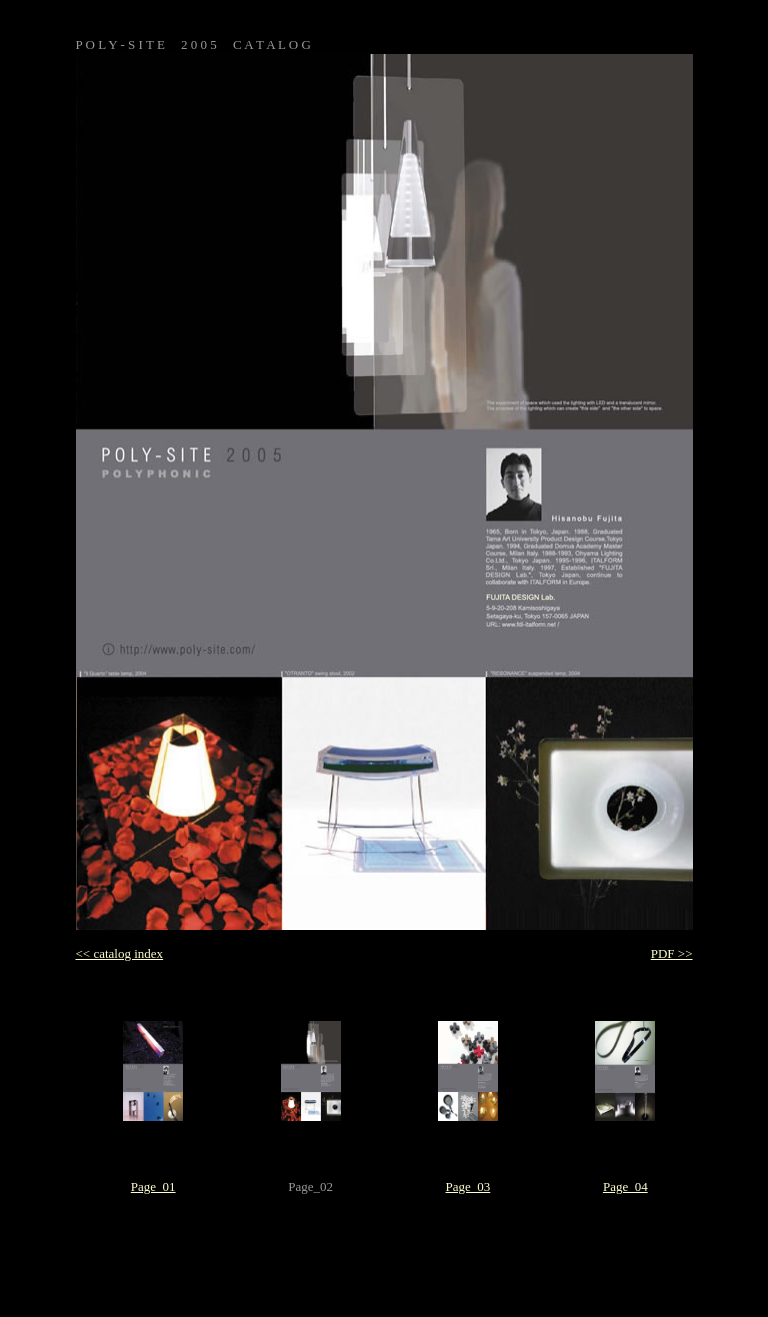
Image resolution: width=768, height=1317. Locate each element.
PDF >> (672, 953)
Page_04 (625, 1186)
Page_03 (468, 1186)
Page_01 (153, 1186)
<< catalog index (120, 953)
